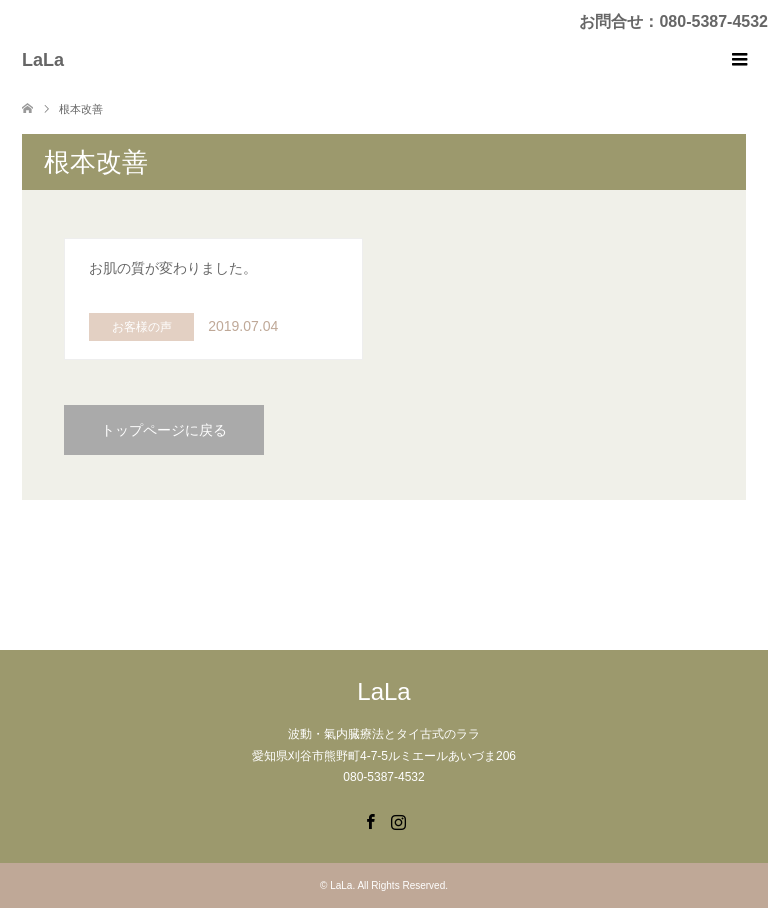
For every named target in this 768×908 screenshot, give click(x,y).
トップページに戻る (164, 430)
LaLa (43, 60)
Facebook (370, 820)
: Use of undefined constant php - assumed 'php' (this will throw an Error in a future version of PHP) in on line (213, 299)
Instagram (398, 820)
